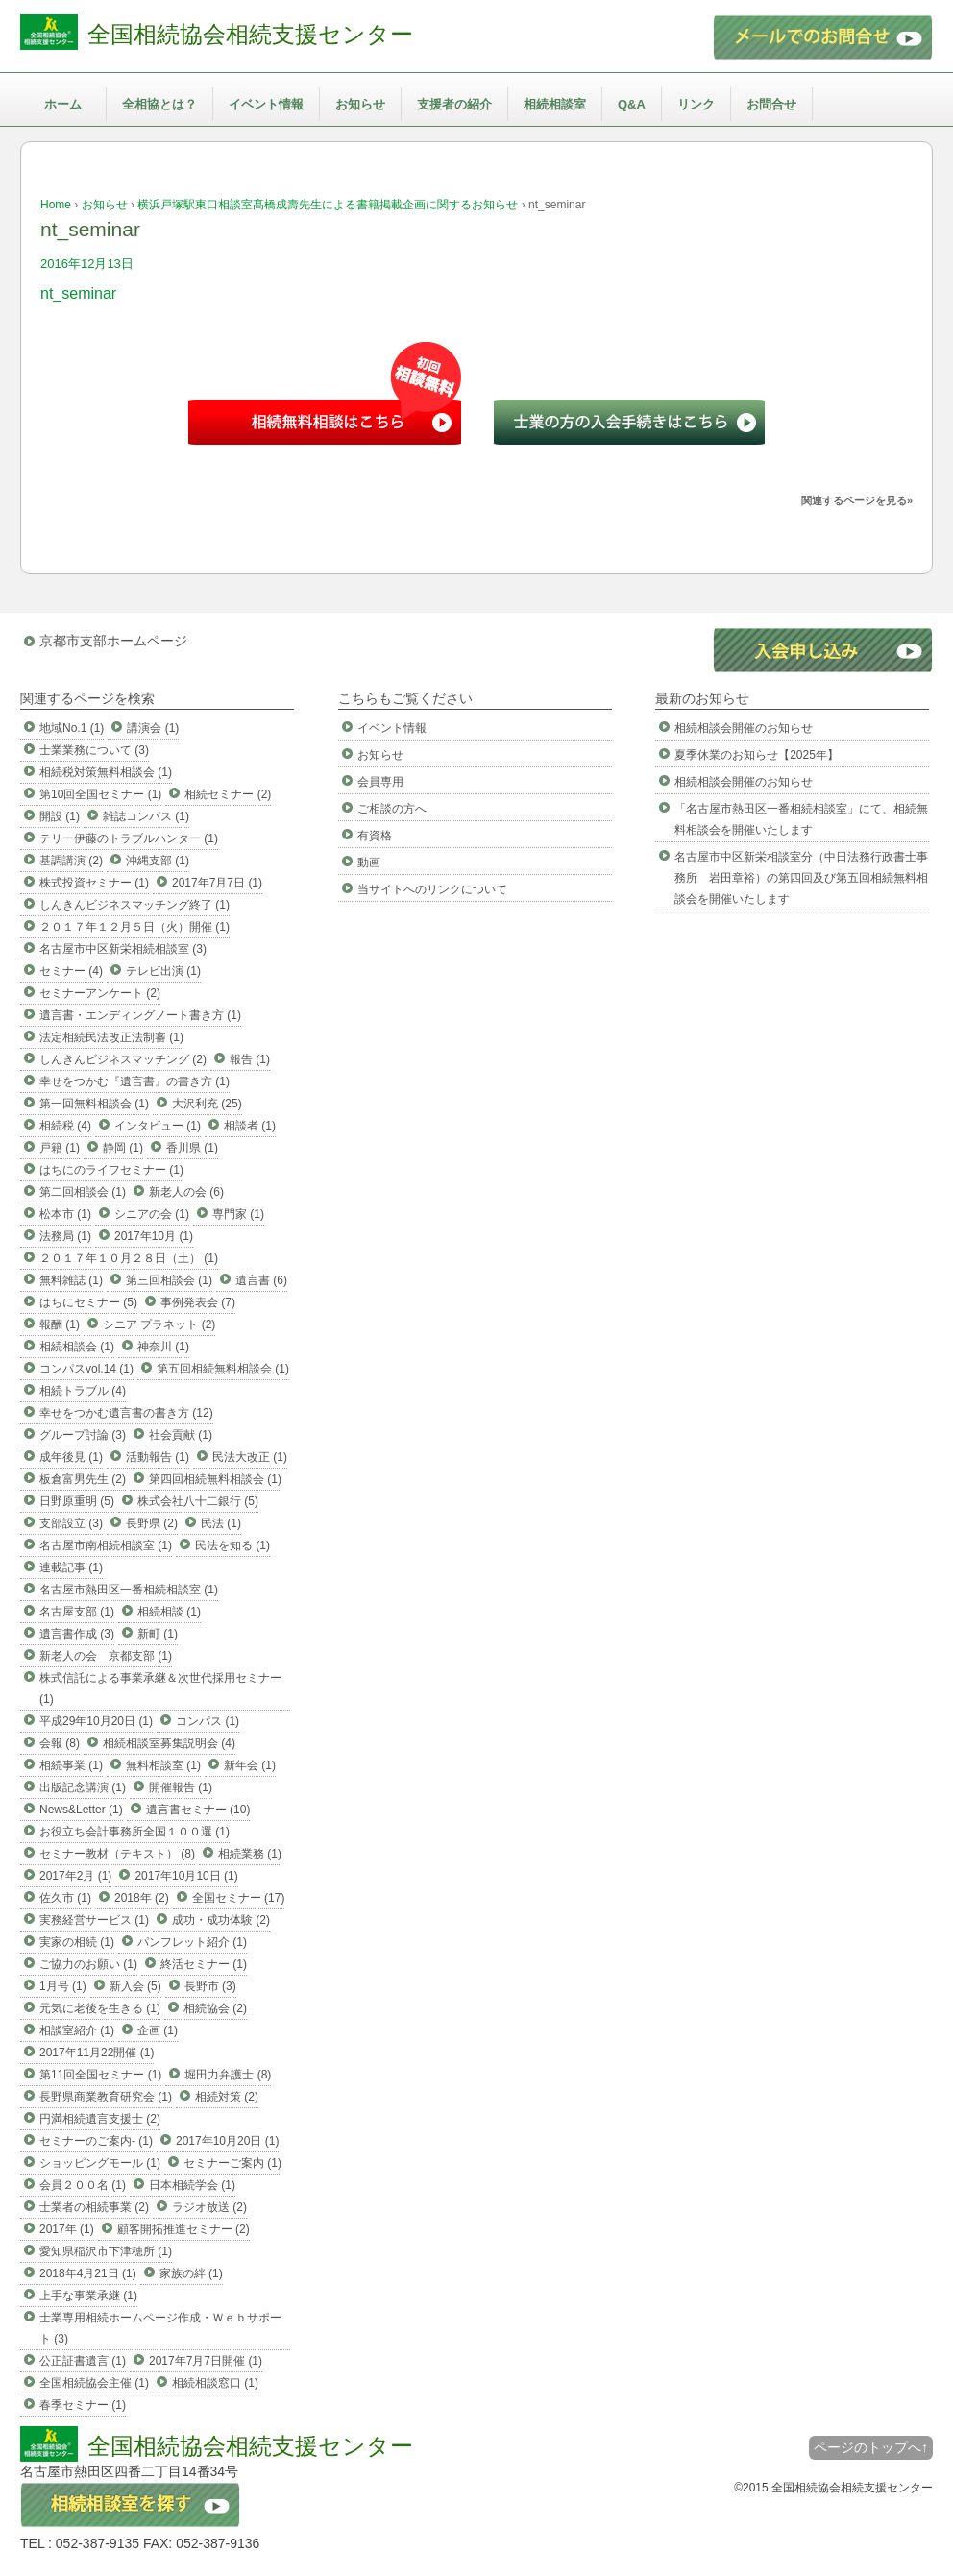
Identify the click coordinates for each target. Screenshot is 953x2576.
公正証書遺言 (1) (82, 2361)
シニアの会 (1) (151, 1214)
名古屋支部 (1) (76, 1611)
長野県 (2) (152, 1523)
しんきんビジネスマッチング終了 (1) (134, 904)
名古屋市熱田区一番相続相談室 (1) (128, 1589)
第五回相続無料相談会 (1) (223, 1368)
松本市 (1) (65, 1214)
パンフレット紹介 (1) (192, 1942)
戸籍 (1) (59, 1147)
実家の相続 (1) (76, 1942)
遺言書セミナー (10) (198, 1809)
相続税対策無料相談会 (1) (105, 772)
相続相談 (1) (169, 1611)
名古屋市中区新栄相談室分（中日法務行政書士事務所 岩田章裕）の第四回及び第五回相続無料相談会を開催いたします (801, 878)
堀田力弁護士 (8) (227, 2074)
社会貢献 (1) (180, 1435)
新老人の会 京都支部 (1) (105, 1656)
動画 (368, 862)
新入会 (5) (135, 1986)
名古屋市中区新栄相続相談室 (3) (123, 949)
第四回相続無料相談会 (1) (215, 1479)
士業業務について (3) (94, 750)
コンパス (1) (207, 1721)
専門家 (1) (238, 1214)
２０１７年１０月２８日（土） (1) (128, 1258)
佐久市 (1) (65, 1898)
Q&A (632, 104)
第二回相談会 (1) (82, 1192)
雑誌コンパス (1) (146, 816)
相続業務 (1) (249, 1853)
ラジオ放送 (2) (209, 2207)
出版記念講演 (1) (82, 1787)
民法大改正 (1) (249, 1457)
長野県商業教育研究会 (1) (105, 2096)
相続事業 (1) (71, 1765)
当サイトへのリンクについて (432, 889)
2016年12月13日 (87, 263)
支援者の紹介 (454, 104)
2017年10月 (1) (153, 1236)
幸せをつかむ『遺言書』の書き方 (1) (134, 1081)
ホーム (63, 104)
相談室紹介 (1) (76, 2030)
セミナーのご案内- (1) (96, 2141)
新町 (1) (157, 1633)
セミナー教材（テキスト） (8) (117, 1853)
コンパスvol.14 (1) (86, 1368)
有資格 (374, 835)
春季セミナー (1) (82, 2405)
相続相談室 (555, 104)
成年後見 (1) (71, 1457)
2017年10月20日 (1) (227, 2141)
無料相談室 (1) (163, 1765)
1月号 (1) (62, 1986)
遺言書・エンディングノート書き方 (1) (140, 1015)
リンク (696, 104)
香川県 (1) (192, 1147)
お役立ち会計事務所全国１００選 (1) (134, 1831)
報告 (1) (250, 1059)
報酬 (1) (59, 1324)
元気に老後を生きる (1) (99, 2008)
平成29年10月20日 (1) (96, 1721)
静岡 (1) (123, 1147)
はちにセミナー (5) (88, 1302)
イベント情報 (266, 104)
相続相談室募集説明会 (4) (169, 1743)
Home (55, 204)
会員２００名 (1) (82, 2185)
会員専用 (380, 782)
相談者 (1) (250, 1125)
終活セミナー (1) (203, 1964)
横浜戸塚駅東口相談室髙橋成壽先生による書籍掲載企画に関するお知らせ (327, 204)
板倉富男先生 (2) (82, 1479)
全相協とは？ (159, 104)
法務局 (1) (65, 1236)
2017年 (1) (66, 2229)
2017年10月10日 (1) (185, 1876)
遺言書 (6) (261, 1280)
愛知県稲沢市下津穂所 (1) (105, 2251)
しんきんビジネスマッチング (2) (123, 1059)
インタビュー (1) (157, 1125)
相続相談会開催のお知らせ (743, 728)
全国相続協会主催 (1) (94, 2383)
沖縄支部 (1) (157, 860)
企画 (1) (157, 2030)
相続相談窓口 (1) (215, 2383)
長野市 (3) (210, 1986)
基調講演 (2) (71, 860)
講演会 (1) (153, 728)
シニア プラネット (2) (159, 1324)
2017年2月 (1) (75, 1876)
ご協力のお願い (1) (88, 1964)
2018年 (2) (141, 1898)
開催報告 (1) (180, 1787)
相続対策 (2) (226, 2096)
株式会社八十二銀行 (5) (197, 1501)
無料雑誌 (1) (71, 1280)
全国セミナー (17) (238, 1898)
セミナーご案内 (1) (232, 2163)
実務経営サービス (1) (94, 1920)
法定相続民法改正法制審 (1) (111, 1037)
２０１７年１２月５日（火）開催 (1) (134, 927)
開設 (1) (59, 816)
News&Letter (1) (81, 1809)
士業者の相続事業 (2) (94, 2207)
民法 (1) (221, 1523)
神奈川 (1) (163, 1346)
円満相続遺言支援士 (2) (99, 2119)
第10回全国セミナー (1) (100, 794)
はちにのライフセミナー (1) (111, 1170)
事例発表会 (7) (197, 1302)
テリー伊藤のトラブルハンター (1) (128, 838)
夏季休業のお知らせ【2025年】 (756, 755)
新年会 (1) (250, 1765)
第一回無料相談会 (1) (94, 1103)
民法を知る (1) (232, 1545)
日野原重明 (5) (76, 1501)
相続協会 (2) (215, 2008)
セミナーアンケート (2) (99, 993)
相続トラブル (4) (82, 1390)
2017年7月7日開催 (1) (205, 2361)
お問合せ (771, 104)
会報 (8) (59, 1743)
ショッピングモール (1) (99, 2163)
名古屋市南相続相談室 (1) (105, 1545)
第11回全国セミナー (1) (100, 2074)
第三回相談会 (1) (169, 1280)
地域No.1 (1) (71, 728)
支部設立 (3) (71, 1523)
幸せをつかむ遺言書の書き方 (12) (126, 1413)
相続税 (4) (65, 1125)
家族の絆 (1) (191, 2273)
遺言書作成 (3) (76, 1633)
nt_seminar (78, 293)
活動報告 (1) (157, 1457)
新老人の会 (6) (186, 1192)
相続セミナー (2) (227, 794)
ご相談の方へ (392, 808)
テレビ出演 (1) (163, 971)
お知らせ (360, 104)
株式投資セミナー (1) (94, 882)
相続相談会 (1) (76, 1346)
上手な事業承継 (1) (88, 2295)
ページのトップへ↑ (871, 2447)
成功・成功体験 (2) (221, 1920)
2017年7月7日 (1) (217, 882)
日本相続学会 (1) (192, 2185)
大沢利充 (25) (207, 1103)
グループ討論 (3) (82, 1435)
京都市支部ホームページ (113, 640)
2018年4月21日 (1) (87, 2273)
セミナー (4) (71, 971)
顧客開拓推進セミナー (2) (183, 2229)
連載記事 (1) (71, 1567)
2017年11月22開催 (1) (96, 2052)
